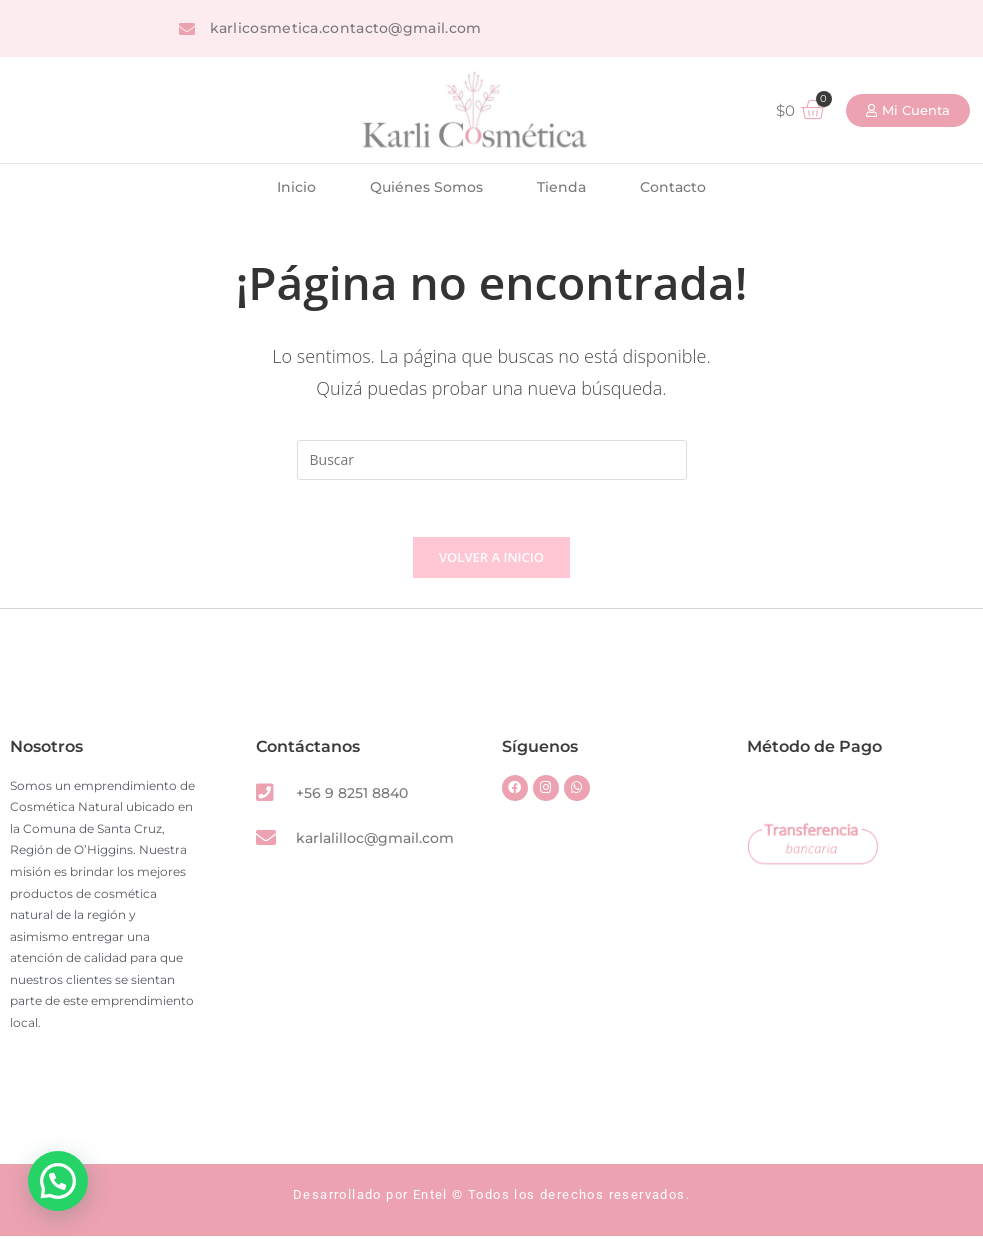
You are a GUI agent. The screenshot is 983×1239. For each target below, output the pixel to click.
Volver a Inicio (491, 560)
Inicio (296, 187)
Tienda (561, 187)
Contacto (673, 187)
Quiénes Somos (426, 187)
